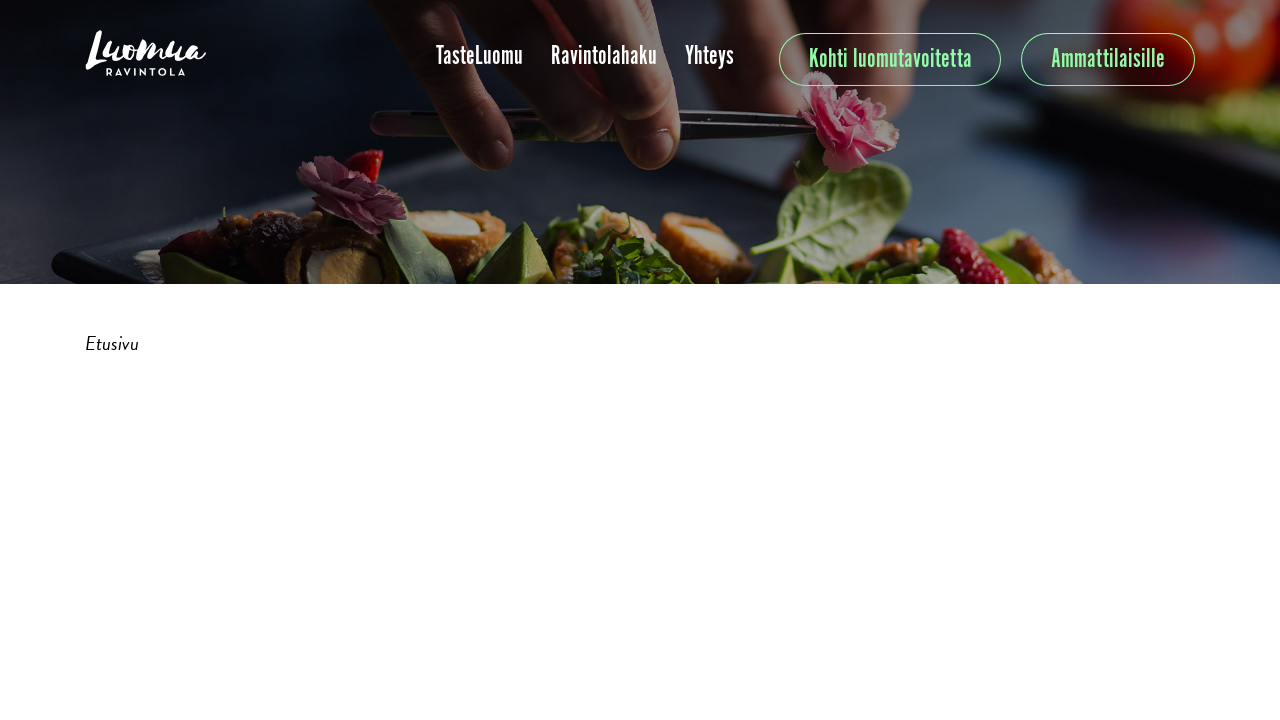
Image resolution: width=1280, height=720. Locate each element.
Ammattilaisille (1108, 59)
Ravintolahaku (604, 56)
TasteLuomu (479, 56)
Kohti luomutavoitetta (890, 59)
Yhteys (709, 56)
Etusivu (112, 343)
